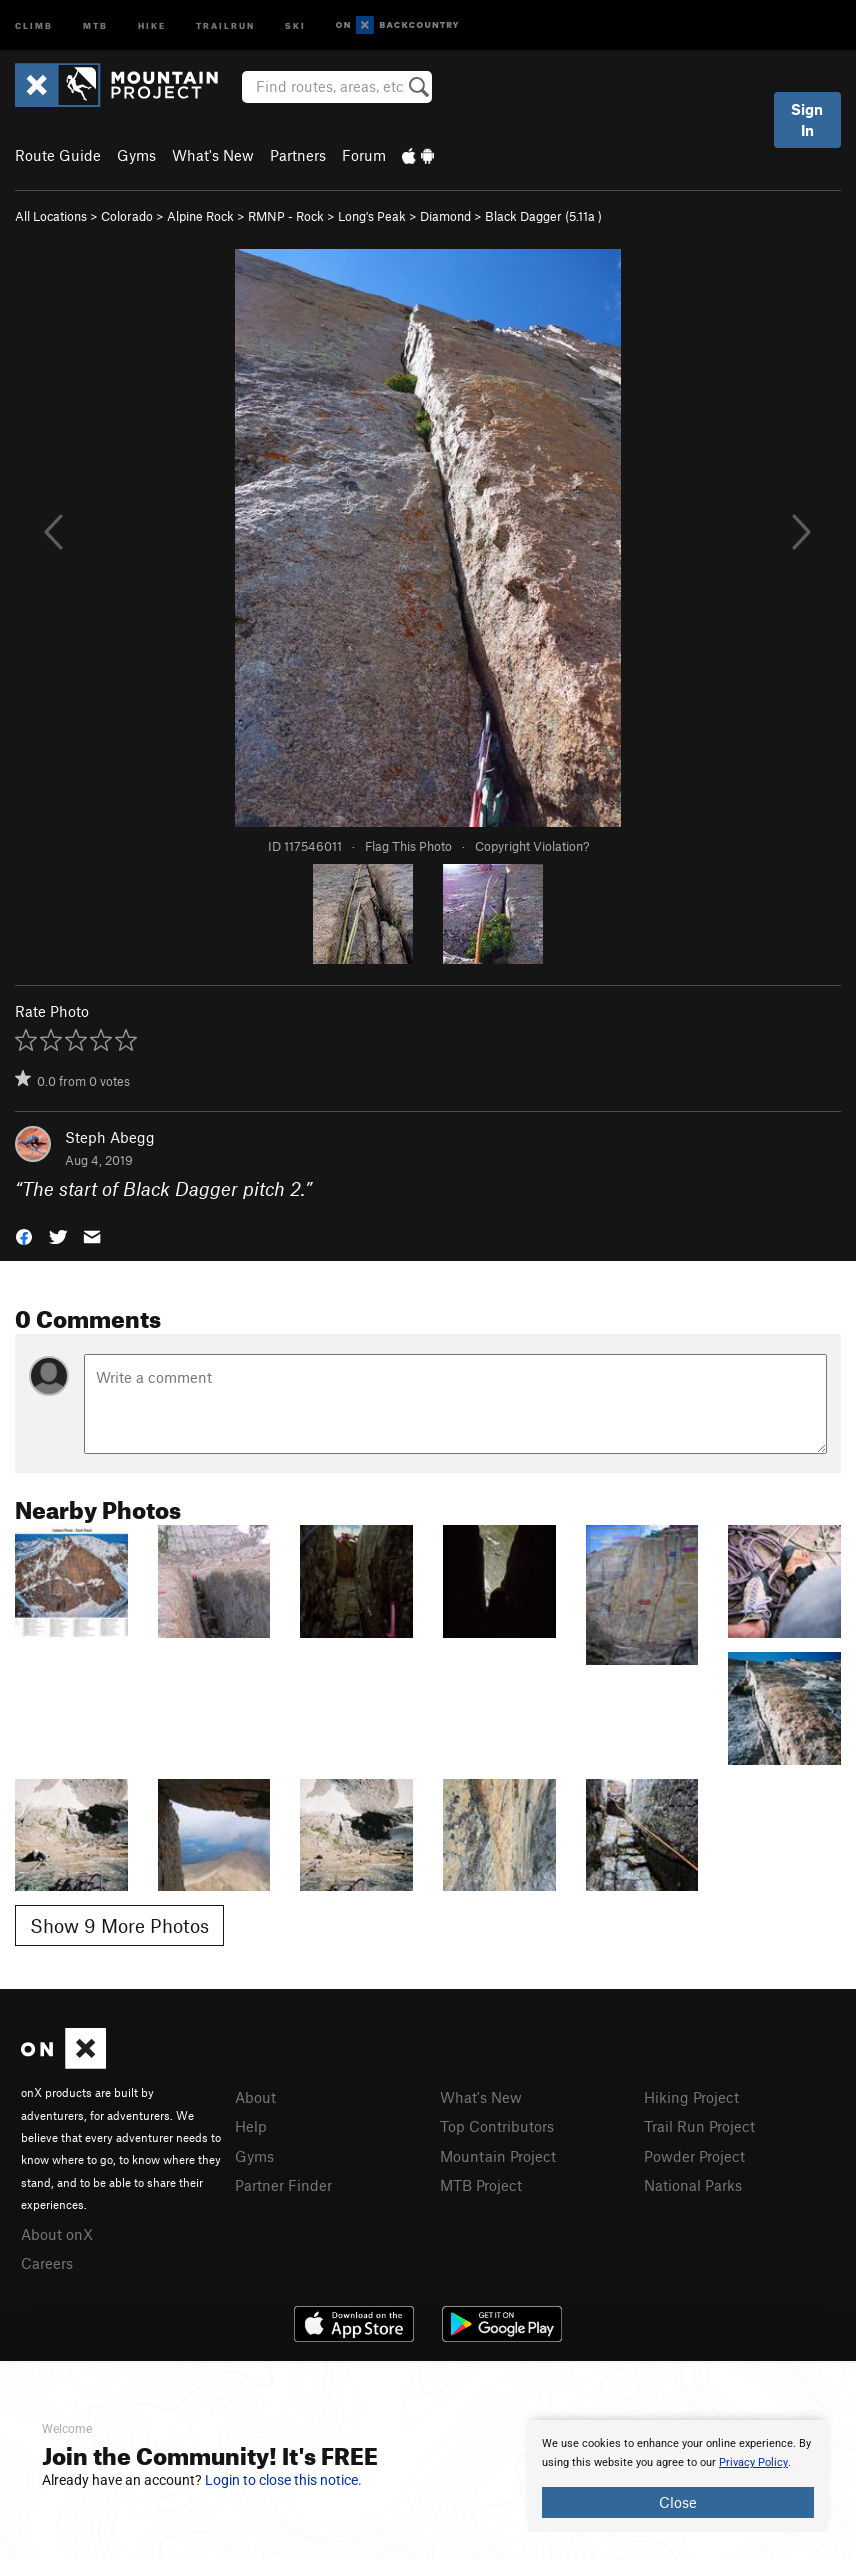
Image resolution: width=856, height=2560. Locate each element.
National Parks (693, 2185)
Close (678, 2502)
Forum (364, 155)
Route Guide (58, 155)
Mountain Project (498, 2156)
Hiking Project (691, 2097)
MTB (95, 24)
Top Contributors (497, 2126)
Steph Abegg (110, 1137)
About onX (57, 2234)
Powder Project (694, 2156)
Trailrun (225, 24)
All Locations (51, 216)
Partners (298, 155)
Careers (47, 2263)
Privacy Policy (753, 2462)
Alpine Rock (200, 216)
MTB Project (481, 2185)
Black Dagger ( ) (543, 216)
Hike (152, 24)
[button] (24, 1235)
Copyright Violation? (532, 846)
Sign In (807, 119)
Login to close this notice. (283, 2480)
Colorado (127, 216)
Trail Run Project (699, 2126)
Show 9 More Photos (119, 1925)
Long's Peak (372, 216)
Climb (34, 24)
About (255, 2097)
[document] (678, 2476)
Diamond (445, 216)
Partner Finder (283, 2185)
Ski (295, 24)
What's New (213, 155)
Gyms (136, 155)
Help (251, 2126)
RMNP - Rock (286, 216)
